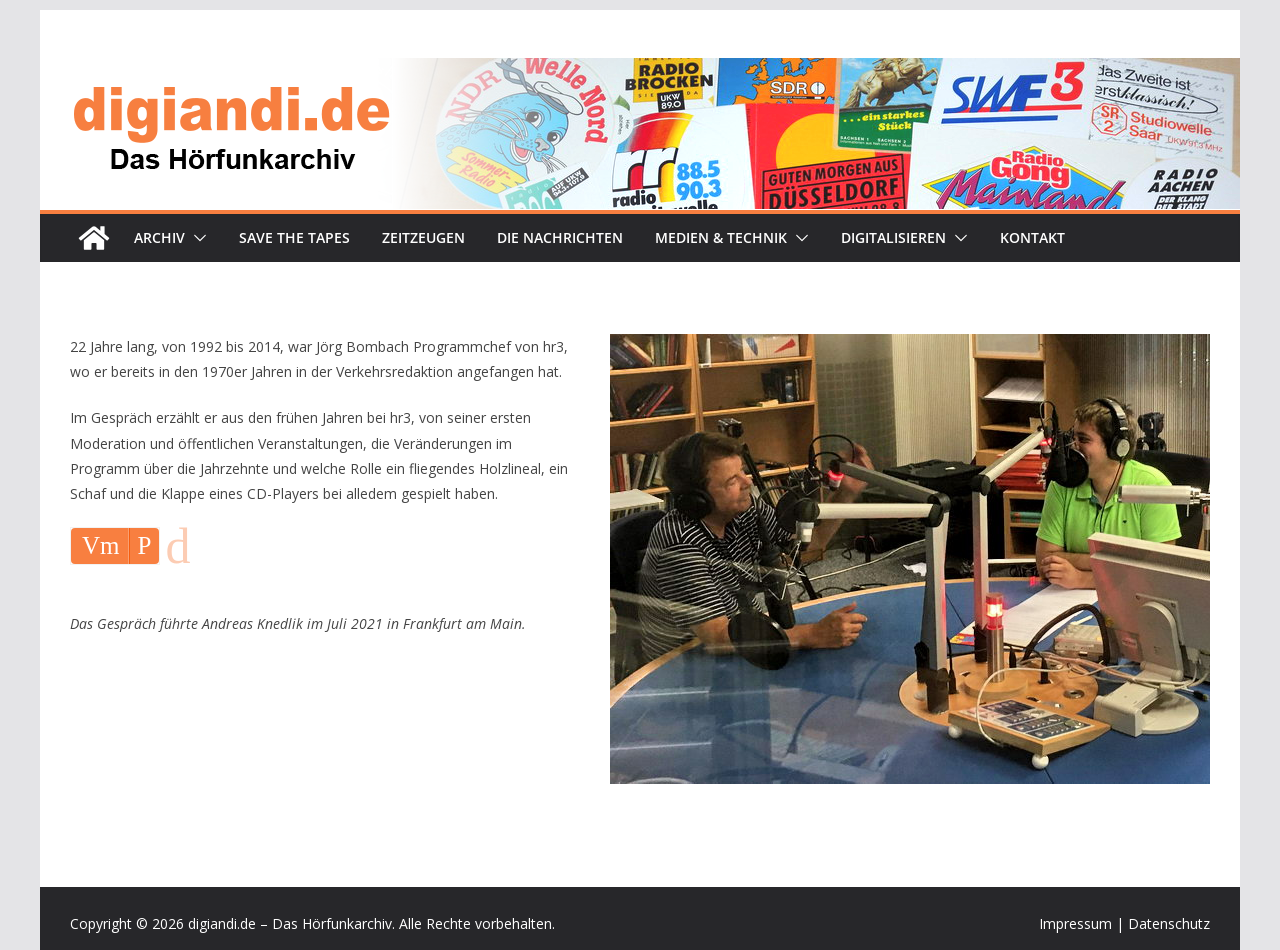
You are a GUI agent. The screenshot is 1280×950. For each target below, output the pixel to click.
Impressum (1075, 923)
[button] (196, 238)
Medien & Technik (721, 237)
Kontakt (1032, 237)
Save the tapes (294, 237)
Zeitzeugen (423, 237)
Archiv (159, 237)
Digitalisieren (893, 237)
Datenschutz (1169, 923)
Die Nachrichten (560, 237)
